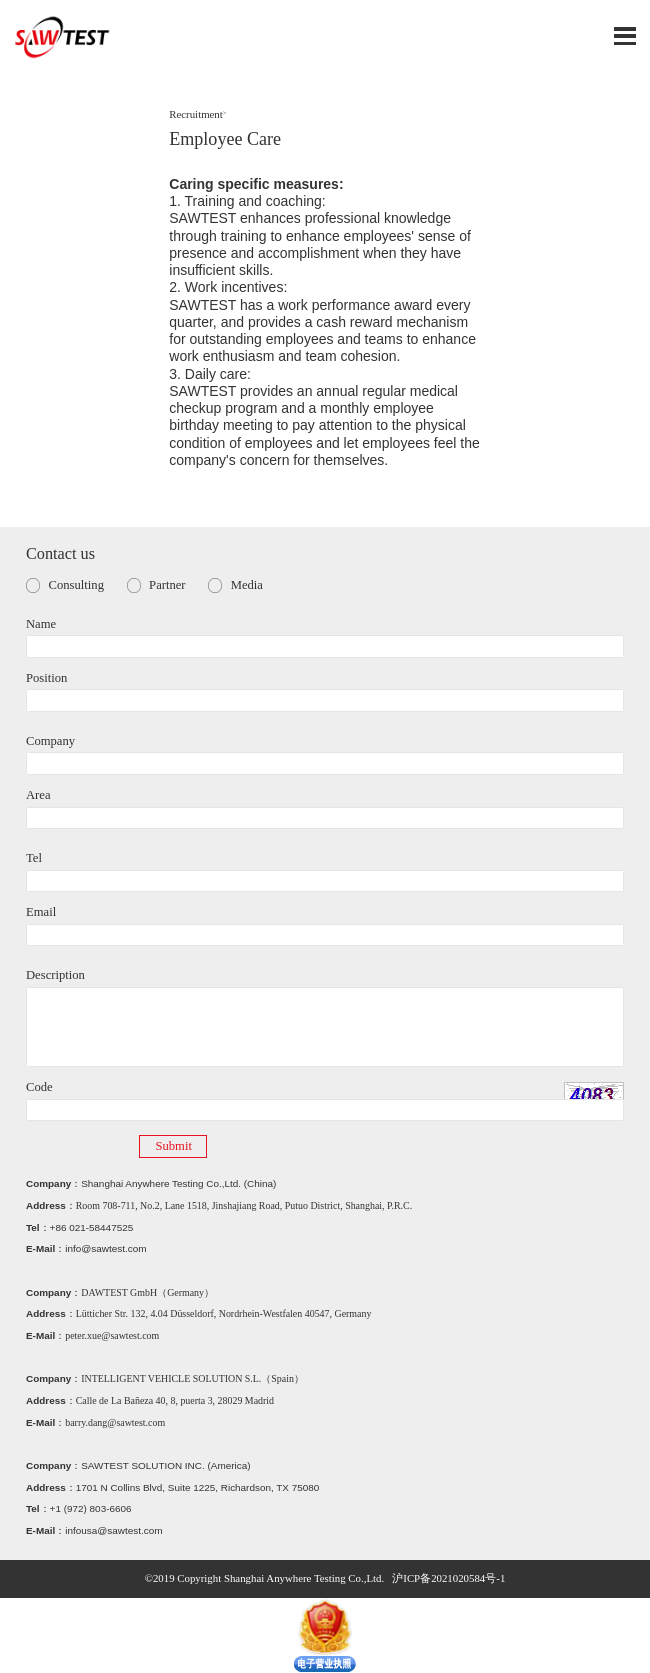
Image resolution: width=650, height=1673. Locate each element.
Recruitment (196, 114)
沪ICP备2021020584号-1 (448, 1578)
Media (247, 585)
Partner (167, 585)
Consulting (76, 585)
